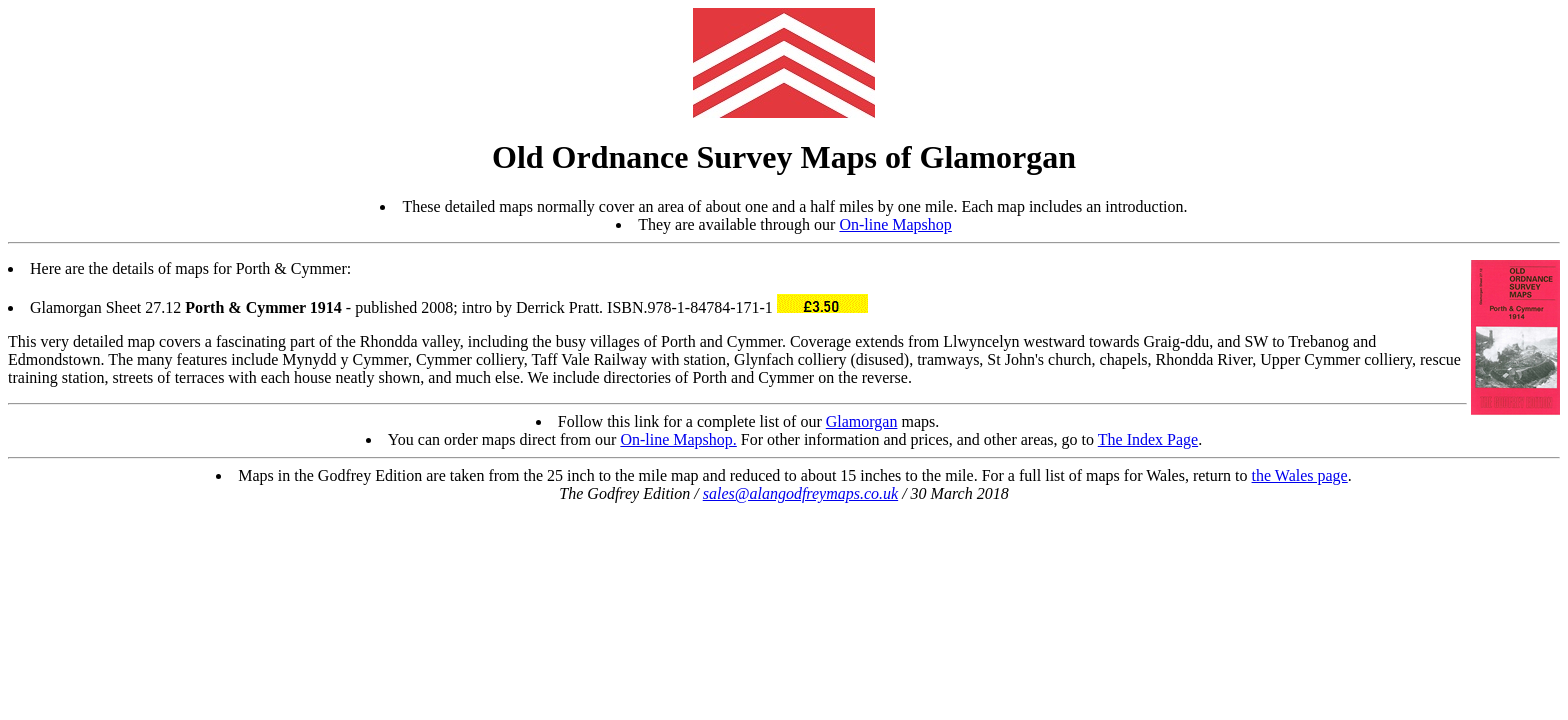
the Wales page (1300, 475)
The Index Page (1148, 439)
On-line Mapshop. (678, 439)
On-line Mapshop (895, 224)
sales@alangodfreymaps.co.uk (800, 493)
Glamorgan (862, 421)
